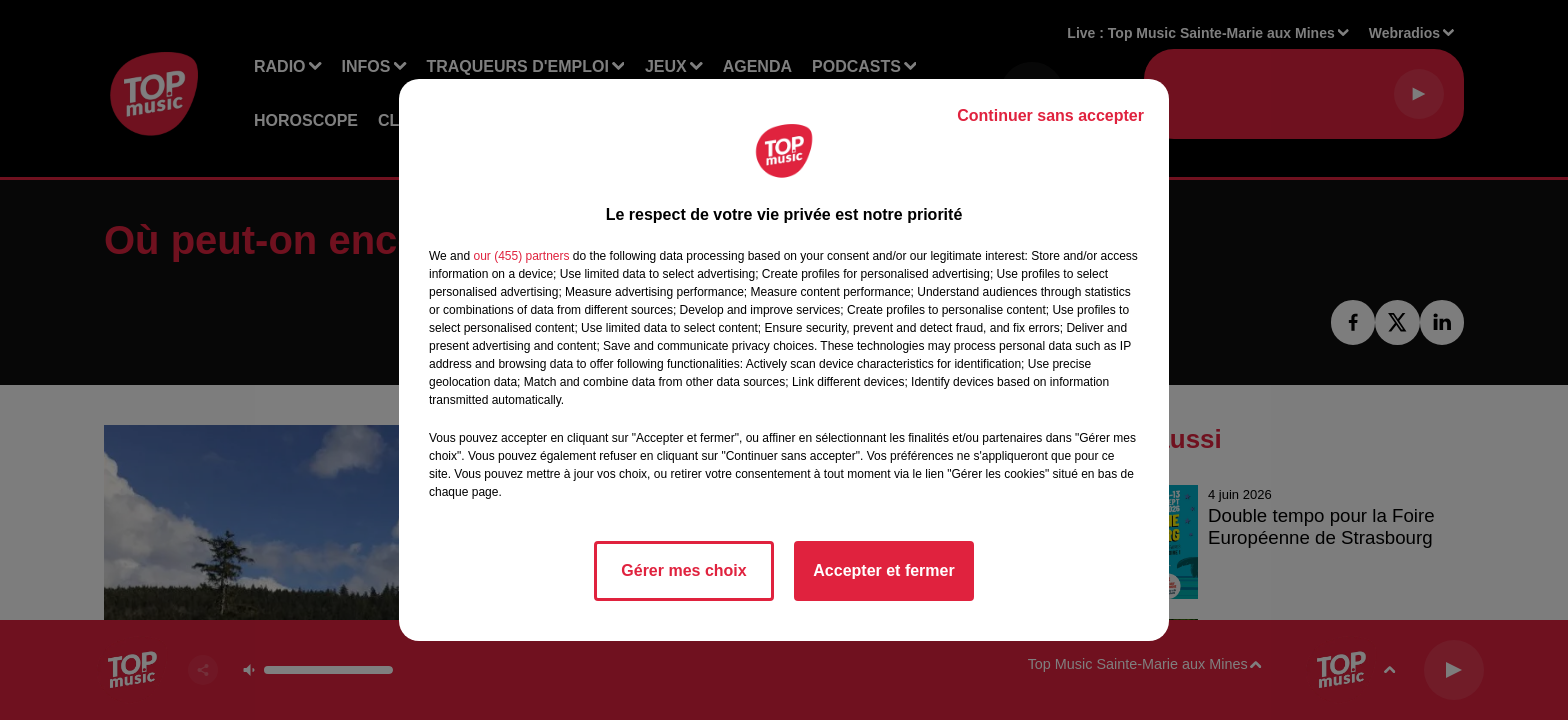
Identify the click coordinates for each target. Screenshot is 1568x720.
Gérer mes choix (683, 570)
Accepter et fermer (883, 570)
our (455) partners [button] (521, 256)
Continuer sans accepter (1050, 115)
